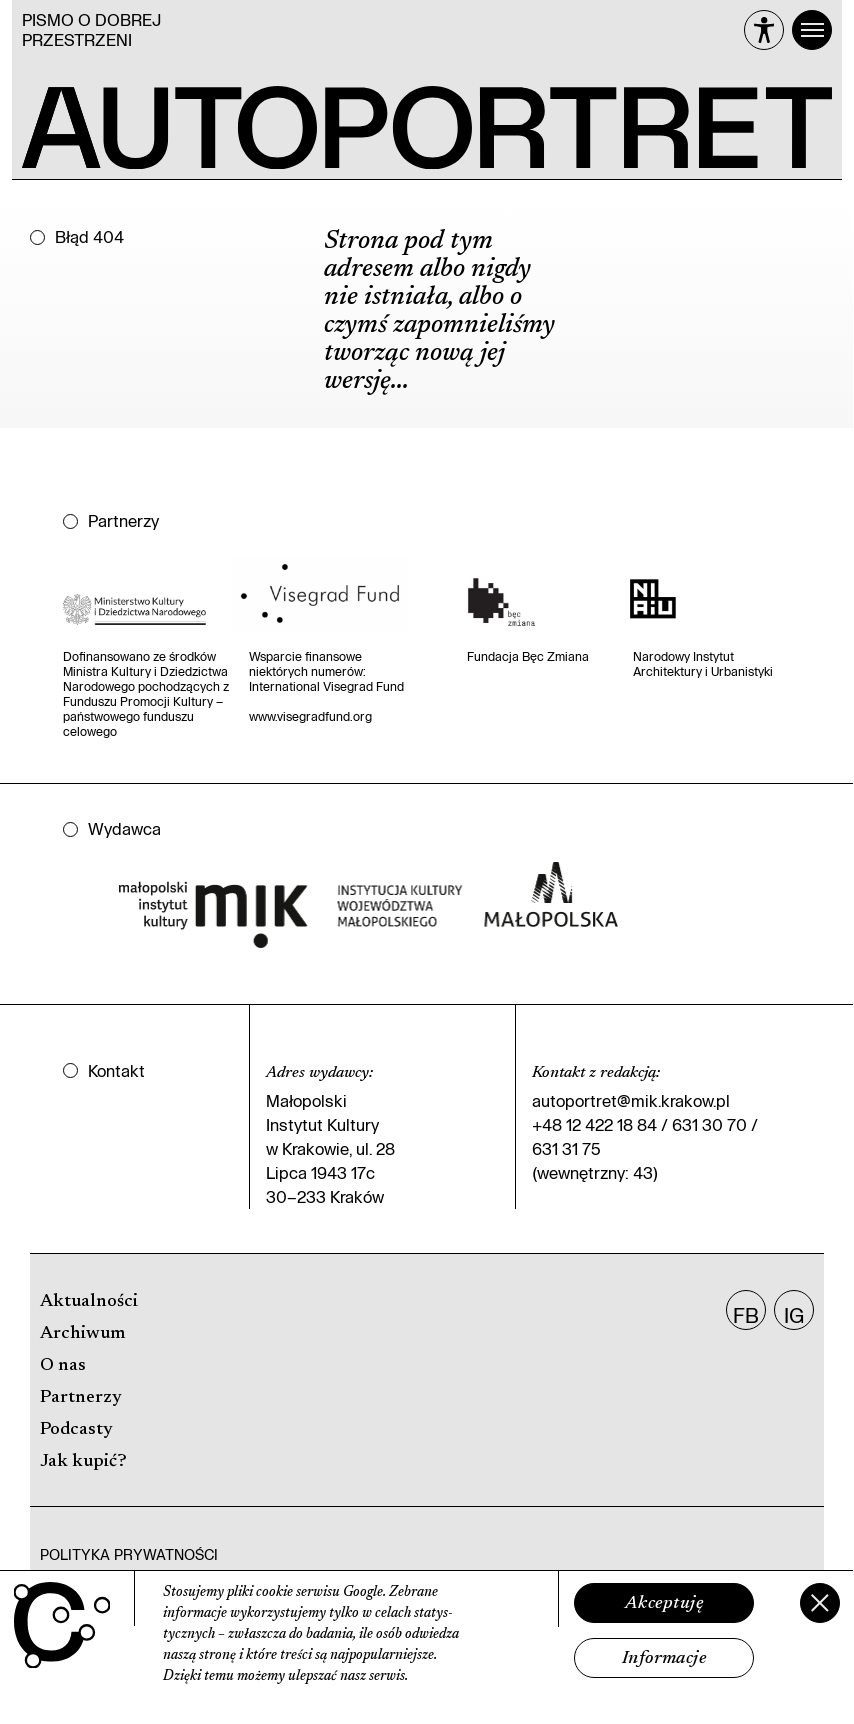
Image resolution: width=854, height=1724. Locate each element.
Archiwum (82, 1334)
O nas (63, 1366)
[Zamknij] (820, 1603)
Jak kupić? (83, 1462)
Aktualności (89, 1302)
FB (746, 1315)
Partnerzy (81, 1398)
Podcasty (76, 1430)
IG (794, 1315)
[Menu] (812, 30)
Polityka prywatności (129, 1554)
